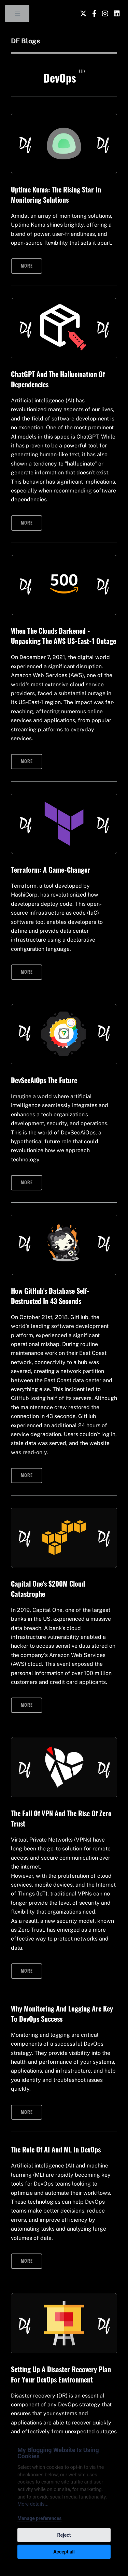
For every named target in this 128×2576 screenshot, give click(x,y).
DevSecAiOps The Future (44, 1080)
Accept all (64, 2551)
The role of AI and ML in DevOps (56, 2149)
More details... (32, 2504)
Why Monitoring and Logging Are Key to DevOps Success (62, 2013)
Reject (64, 2535)
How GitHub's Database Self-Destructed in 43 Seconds (50, 1296)
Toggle (17, 15)
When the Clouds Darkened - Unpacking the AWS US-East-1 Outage (63, 636)
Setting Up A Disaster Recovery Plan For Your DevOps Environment (61, 2374)
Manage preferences (39, 2518)
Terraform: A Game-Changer (50, 869)
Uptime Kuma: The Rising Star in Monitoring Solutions (56, 194)
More (27, 265)
